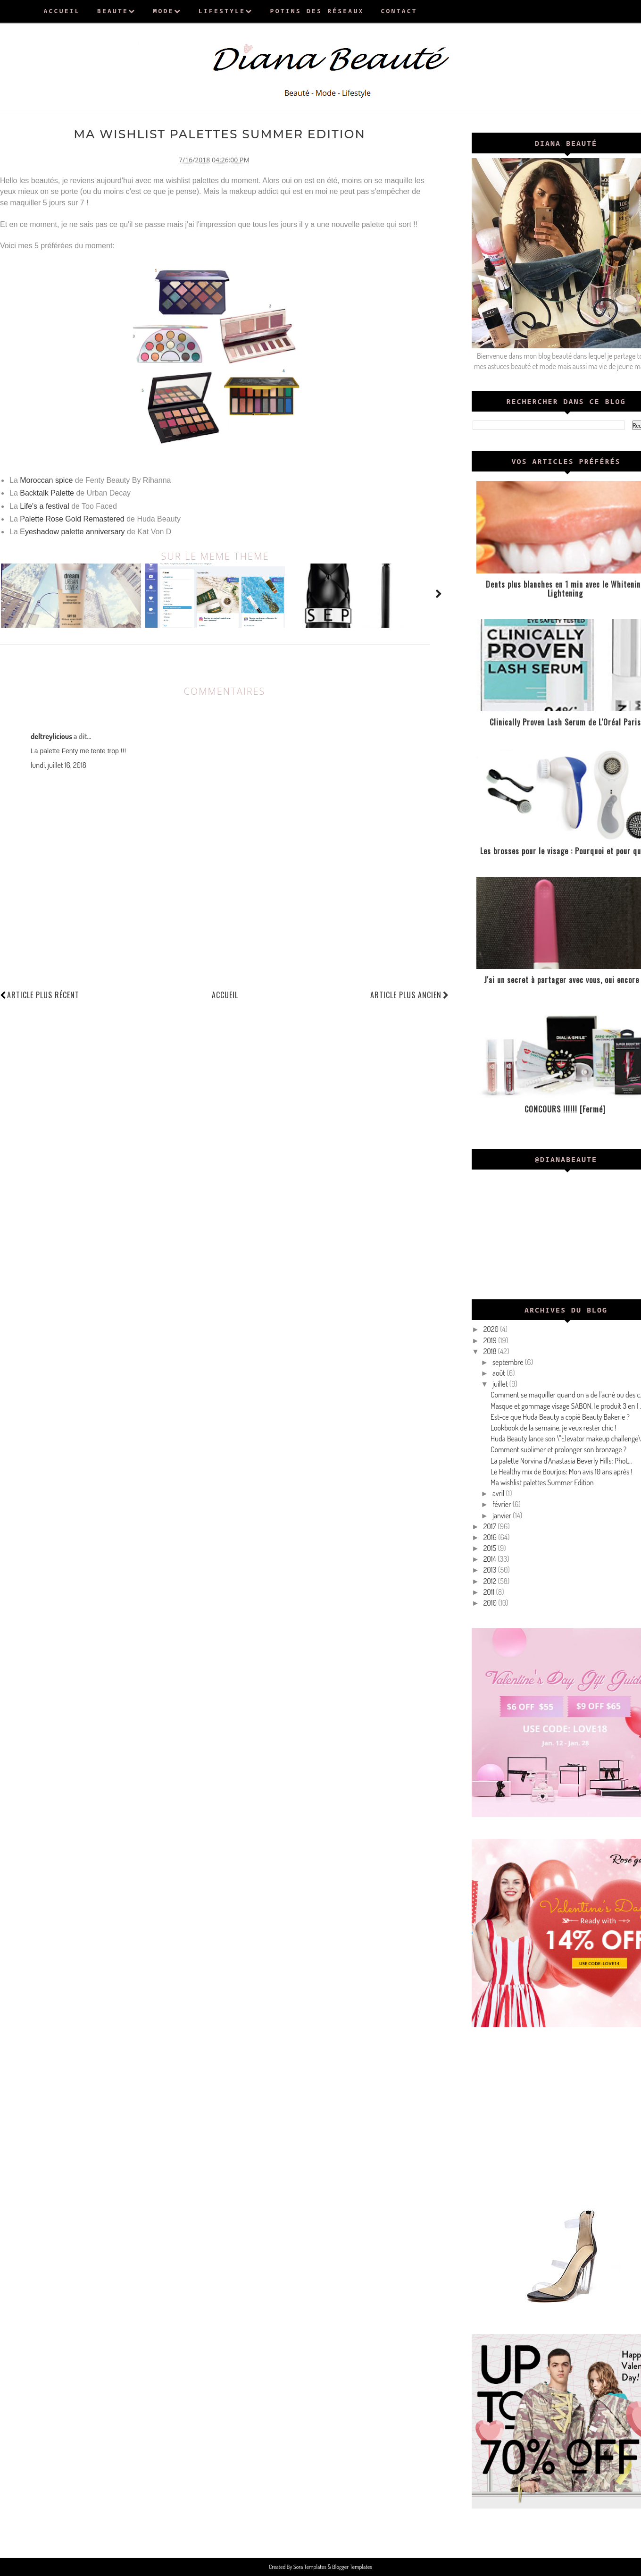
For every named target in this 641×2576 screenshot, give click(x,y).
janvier (502, 1515)
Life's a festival (44, 506)
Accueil (225, 994)
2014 (490, 1559)
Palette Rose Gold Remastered (72, 518)
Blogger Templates (352, 2566)
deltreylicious (51, 736)
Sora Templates (310, 2566)
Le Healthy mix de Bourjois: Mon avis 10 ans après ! (562, 1471)
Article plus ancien (409, 994)
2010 (491, 1603)
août (499, 1373)
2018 (490, 1351)
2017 (490, 1526)
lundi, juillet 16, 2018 (58, 764)
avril (499, 1493)
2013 (490, 1569)
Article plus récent (43, 994)
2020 (491, 1329)
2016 (490, 1537)
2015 (490, 1548)
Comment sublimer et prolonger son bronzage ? (558, 1449)
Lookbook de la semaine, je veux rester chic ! (553, 1427)
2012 (490, 1581)
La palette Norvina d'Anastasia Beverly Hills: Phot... (561, 1460)
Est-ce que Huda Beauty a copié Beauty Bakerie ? (560, 1417)
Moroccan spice (46, 480)
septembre (508, 1362)
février (502, 1504)
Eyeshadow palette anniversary (72, 531)
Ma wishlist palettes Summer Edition (542, 1482)
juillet (500, 1384)
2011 (489, 1592)
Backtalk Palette (47, 493)
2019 (490, 1340)
